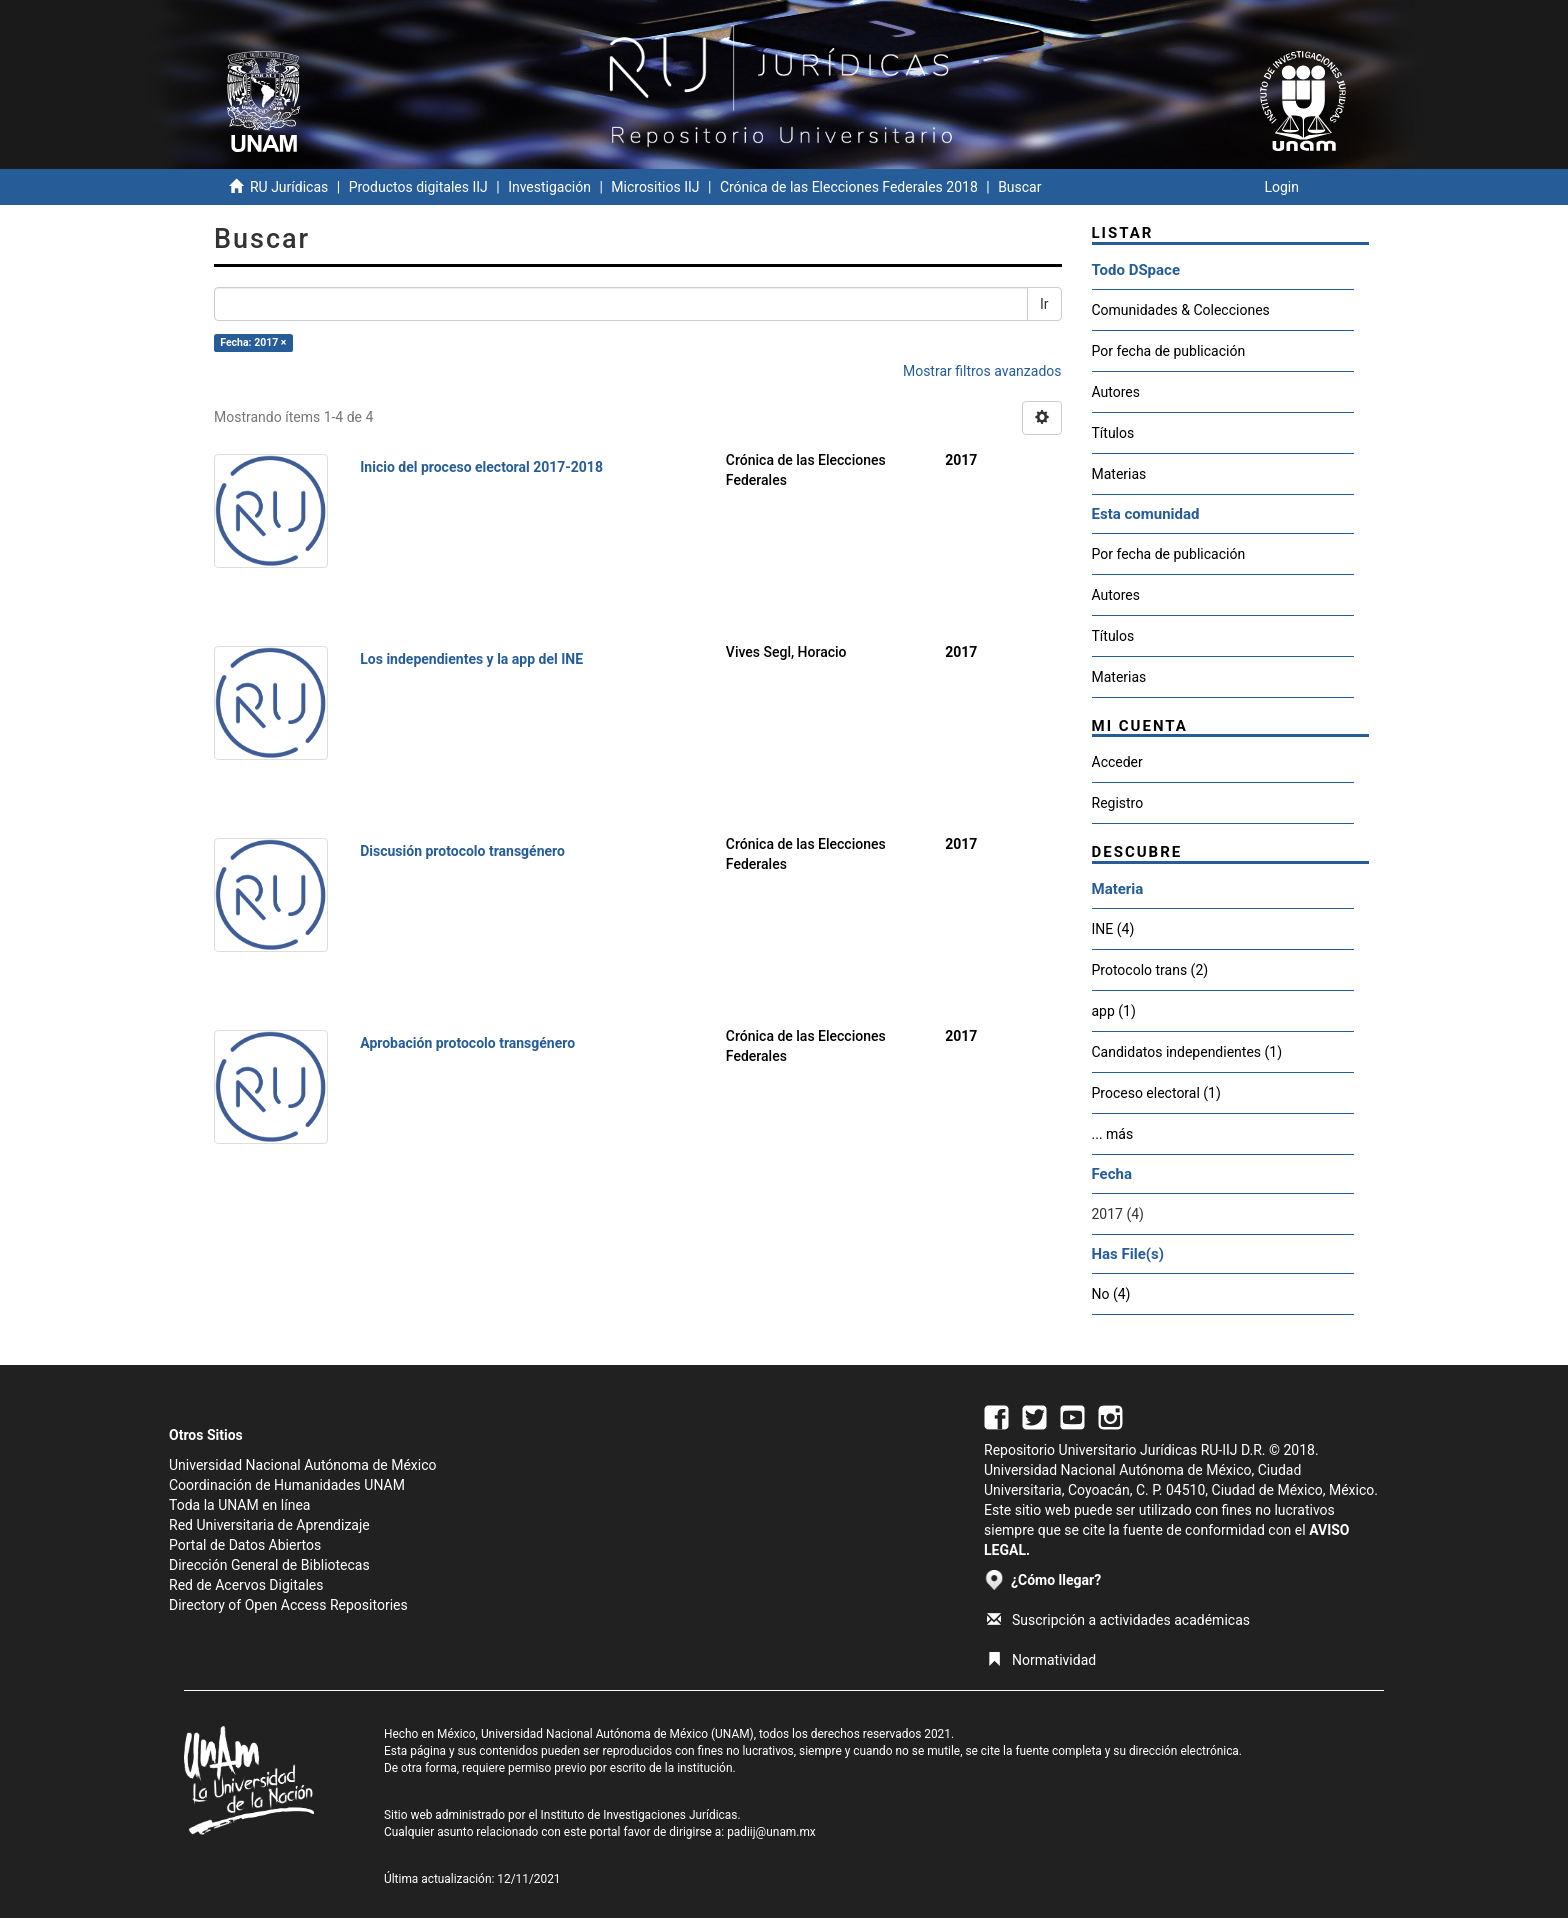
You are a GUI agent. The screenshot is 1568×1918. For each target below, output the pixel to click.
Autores (1116, 392)
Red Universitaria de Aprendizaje (269, 1525)
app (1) (1114, 1011)
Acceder (1117, 762)
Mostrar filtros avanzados (982, 371)
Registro (1118, 803)
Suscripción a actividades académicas (1118, 1620)
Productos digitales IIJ (418, 187)
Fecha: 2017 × (253, 342)
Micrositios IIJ (655, 187)
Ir (1044, 304)
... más (1113, 1134)
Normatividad (1041, 1660)
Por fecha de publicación (1169, 351)
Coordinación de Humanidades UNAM (287, 1485)
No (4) (1111, 1294)
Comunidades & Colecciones (1181, 310)
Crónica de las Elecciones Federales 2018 (849, 187)
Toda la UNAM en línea (239, 1505)
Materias (1119, 474)
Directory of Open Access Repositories (288, 1605)
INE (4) (1113, 929)
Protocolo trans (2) (1150, 970)
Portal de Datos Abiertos (245, 1545)
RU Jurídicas (289, 187)
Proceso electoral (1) (1156, 1093)
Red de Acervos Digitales (246, 1585)
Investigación (549, 187)
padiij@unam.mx (771, 1832)
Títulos (1113, 433)
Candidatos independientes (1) (1187, 1052)
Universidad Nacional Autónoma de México (303, 1465)
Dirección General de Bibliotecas (269, 1565)
